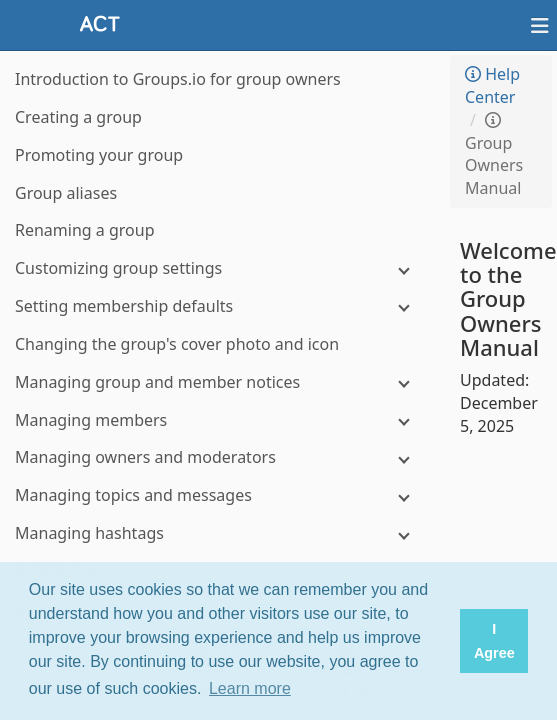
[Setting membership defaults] (220, 306)
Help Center (492, 85)
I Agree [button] (494, 641)
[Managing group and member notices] (220, 382)
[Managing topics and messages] (220, 495)
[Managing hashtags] (220, 533)
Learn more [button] (250, 688)
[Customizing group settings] (220, 268)
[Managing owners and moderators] (220, 457)
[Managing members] (220, 420)
